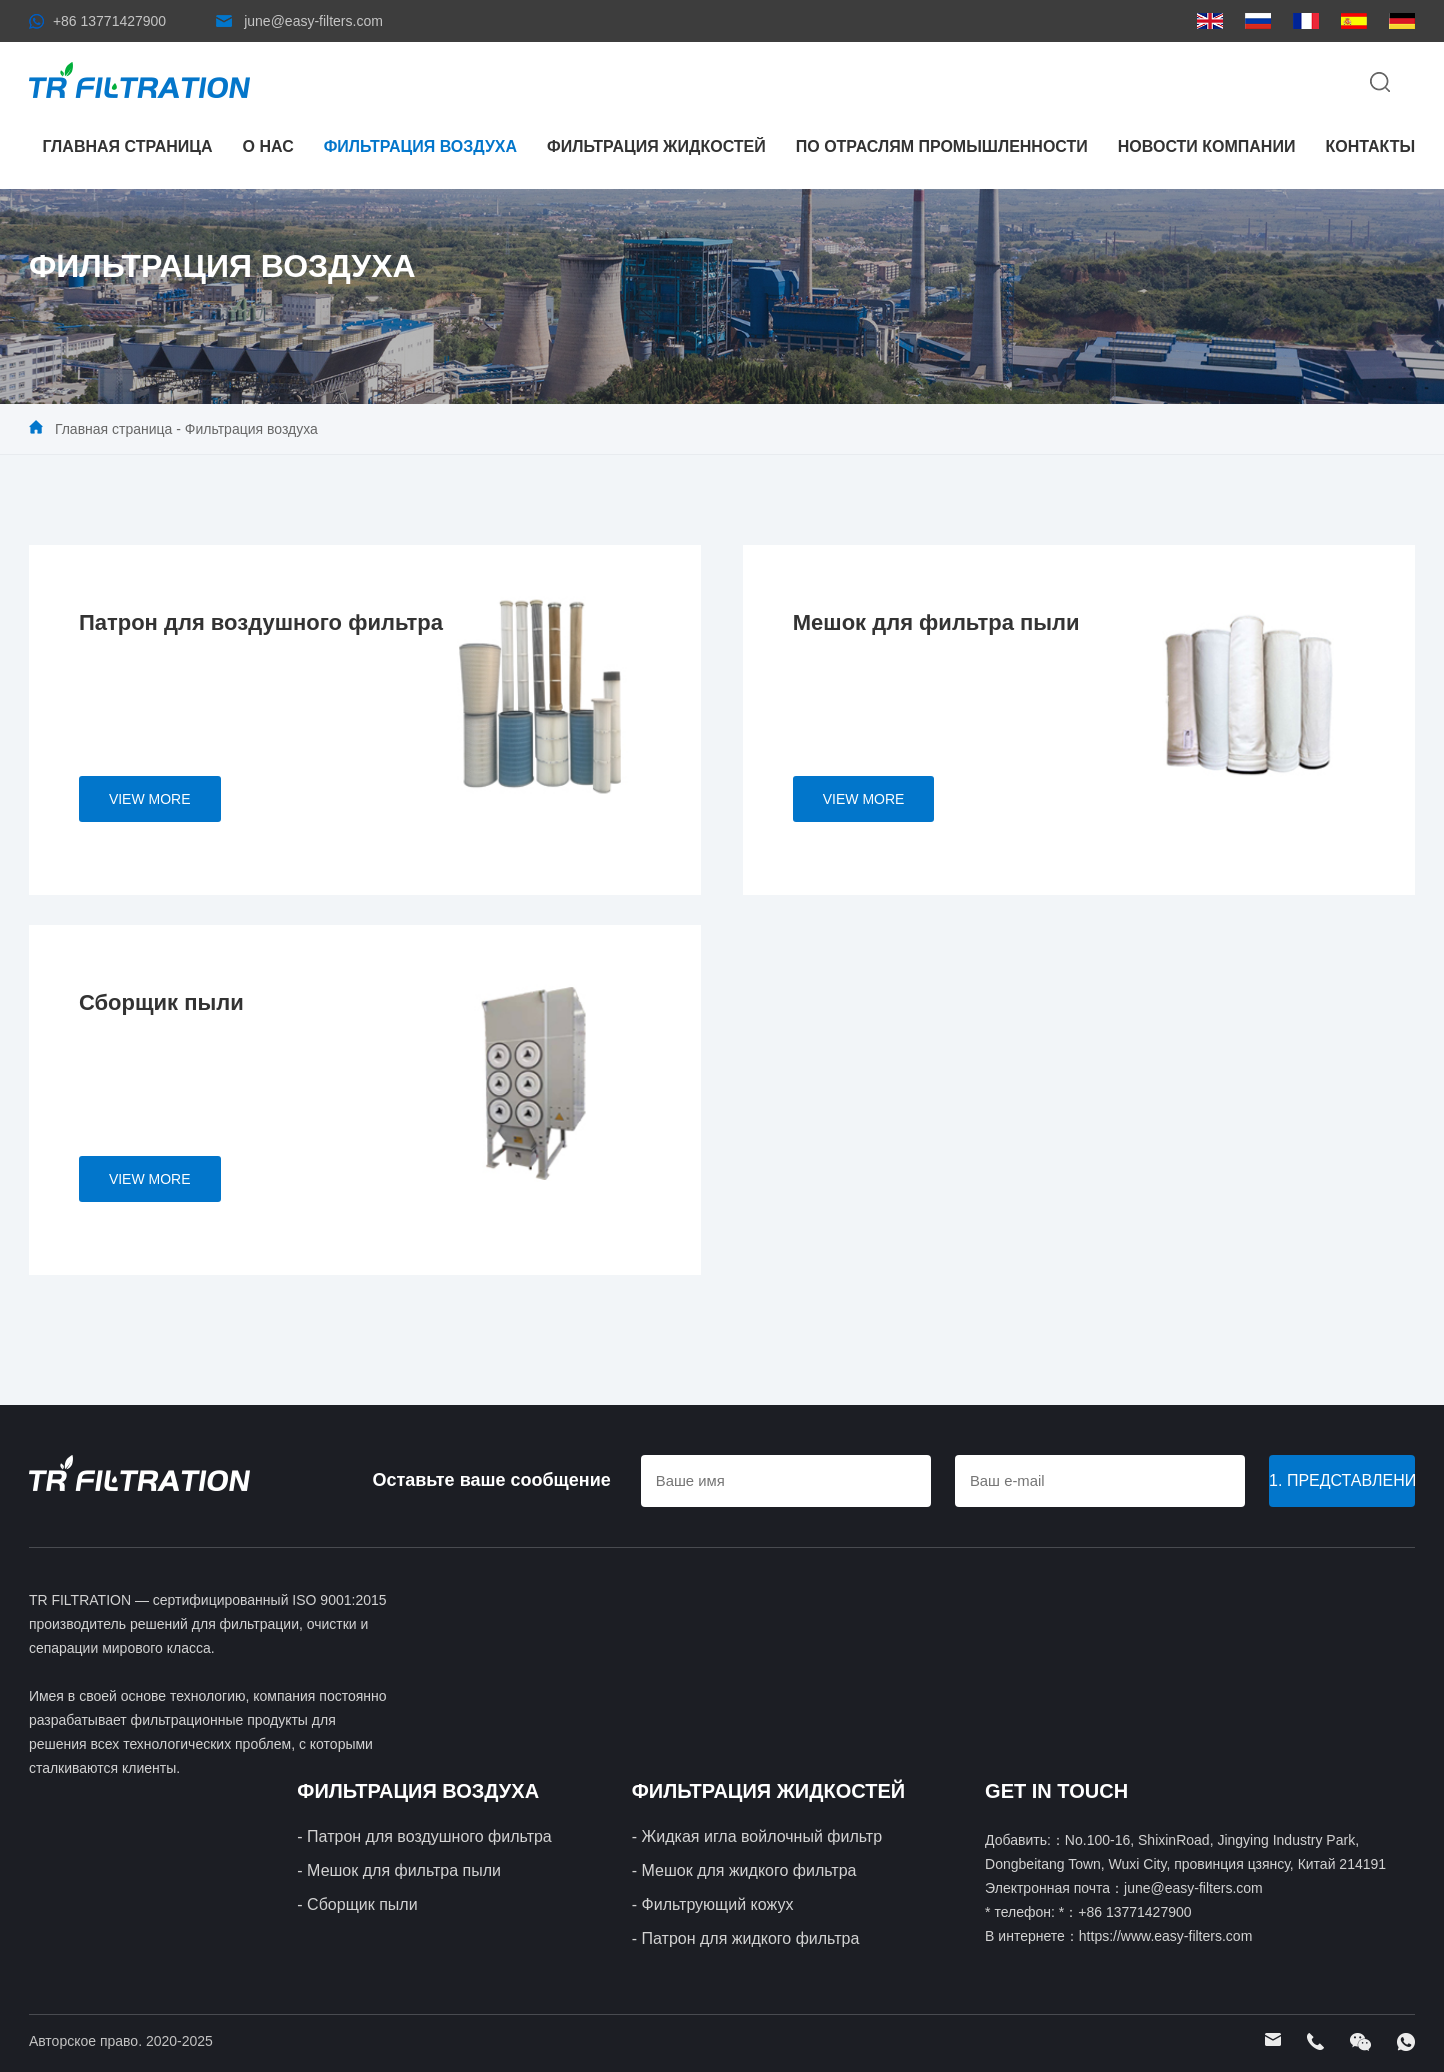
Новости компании (1207, 146)
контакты (1370, 146)
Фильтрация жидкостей (656, 146)
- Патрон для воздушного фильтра (424, 1836)
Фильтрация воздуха (420, 146)
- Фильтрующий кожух (713, 1904)
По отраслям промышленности (942, 146)
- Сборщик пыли (357, 1904)
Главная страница (127, 146)
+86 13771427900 (109, 21)
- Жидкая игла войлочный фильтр (757, 1836)
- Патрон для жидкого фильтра (746, 1938)
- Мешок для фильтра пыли (399, 1870)
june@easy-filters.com (313, 21)
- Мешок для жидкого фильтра (744, 1870)
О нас (268, 146)
